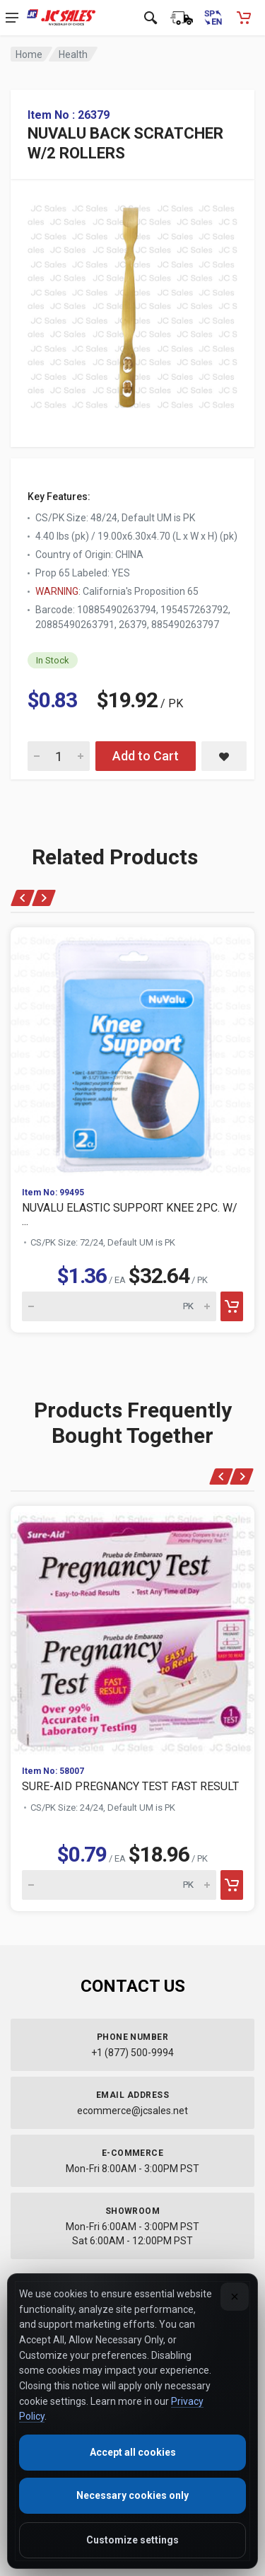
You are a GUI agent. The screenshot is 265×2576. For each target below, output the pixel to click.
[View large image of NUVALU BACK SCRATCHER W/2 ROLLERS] (132, 303)
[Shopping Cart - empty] (243, 17)
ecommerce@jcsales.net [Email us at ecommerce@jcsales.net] (132, 2110)
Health (73, 54)
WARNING (56, 591)
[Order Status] (181, 17)
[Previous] (23, 898)
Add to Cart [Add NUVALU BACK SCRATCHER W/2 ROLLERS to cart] (145, 755)
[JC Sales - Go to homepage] (61, 17)
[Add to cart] (231, 1306)
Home (29, 54)
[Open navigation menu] (12, 17)
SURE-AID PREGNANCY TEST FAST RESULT (130, 1786)
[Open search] (150, 17)
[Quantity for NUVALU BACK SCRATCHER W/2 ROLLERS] (59, 756)
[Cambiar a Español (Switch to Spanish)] (212, 17)
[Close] (234, 2296)
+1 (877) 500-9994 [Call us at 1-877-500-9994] (132, 2052)
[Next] (43, 898)
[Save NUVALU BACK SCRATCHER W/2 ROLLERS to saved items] (224, 756)
